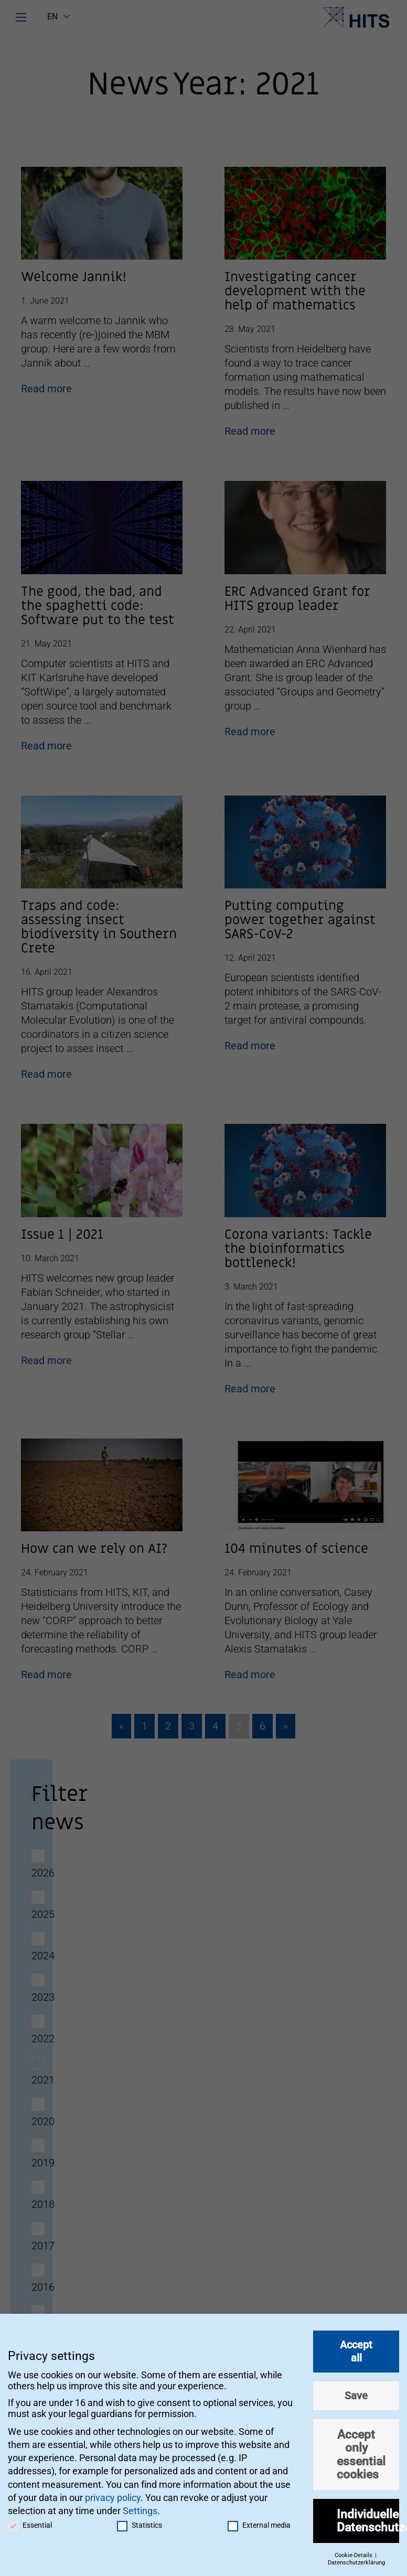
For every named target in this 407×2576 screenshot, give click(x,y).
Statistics (139, 2520)
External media (259, 2520)
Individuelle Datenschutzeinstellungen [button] (368, 2515)
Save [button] (356, 2390)
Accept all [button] (356, 2346)
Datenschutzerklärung (356, 2557)
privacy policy (113, 2492)
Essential (30, 2520)
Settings (140, 2505)
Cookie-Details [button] (354, 2550)
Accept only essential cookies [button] (361, 2449)
